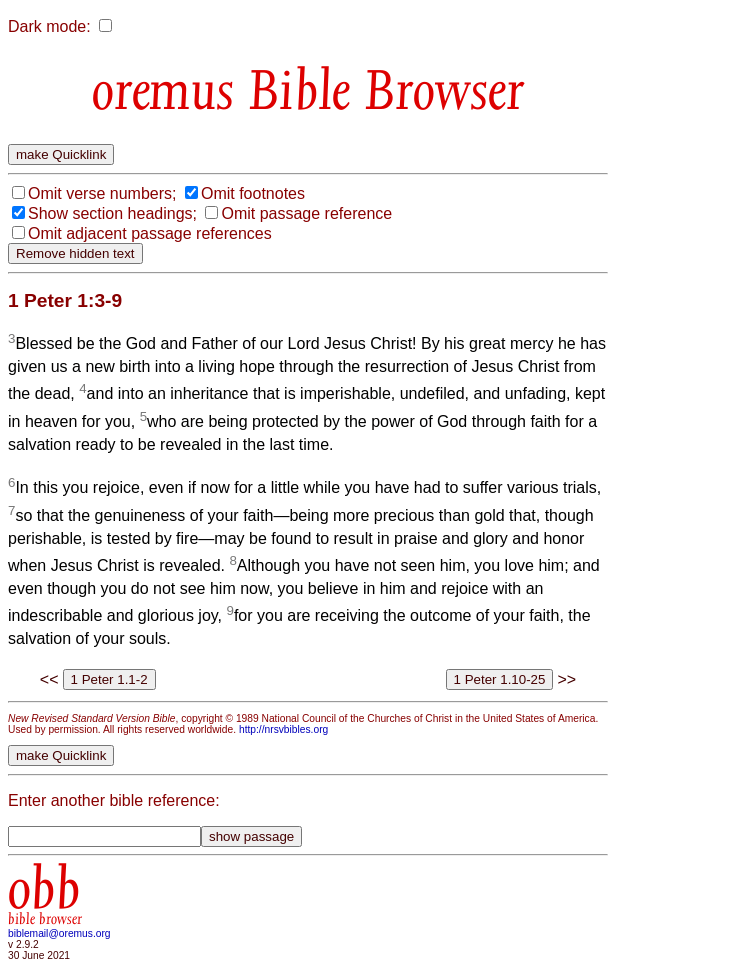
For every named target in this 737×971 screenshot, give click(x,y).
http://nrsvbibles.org (283, 729)
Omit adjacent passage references (150, 233)
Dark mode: (49, 26)
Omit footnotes (253, 193)
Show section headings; (112, 213)
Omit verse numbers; (102, 193)
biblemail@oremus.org (59, 933)
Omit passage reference (306, 213)
